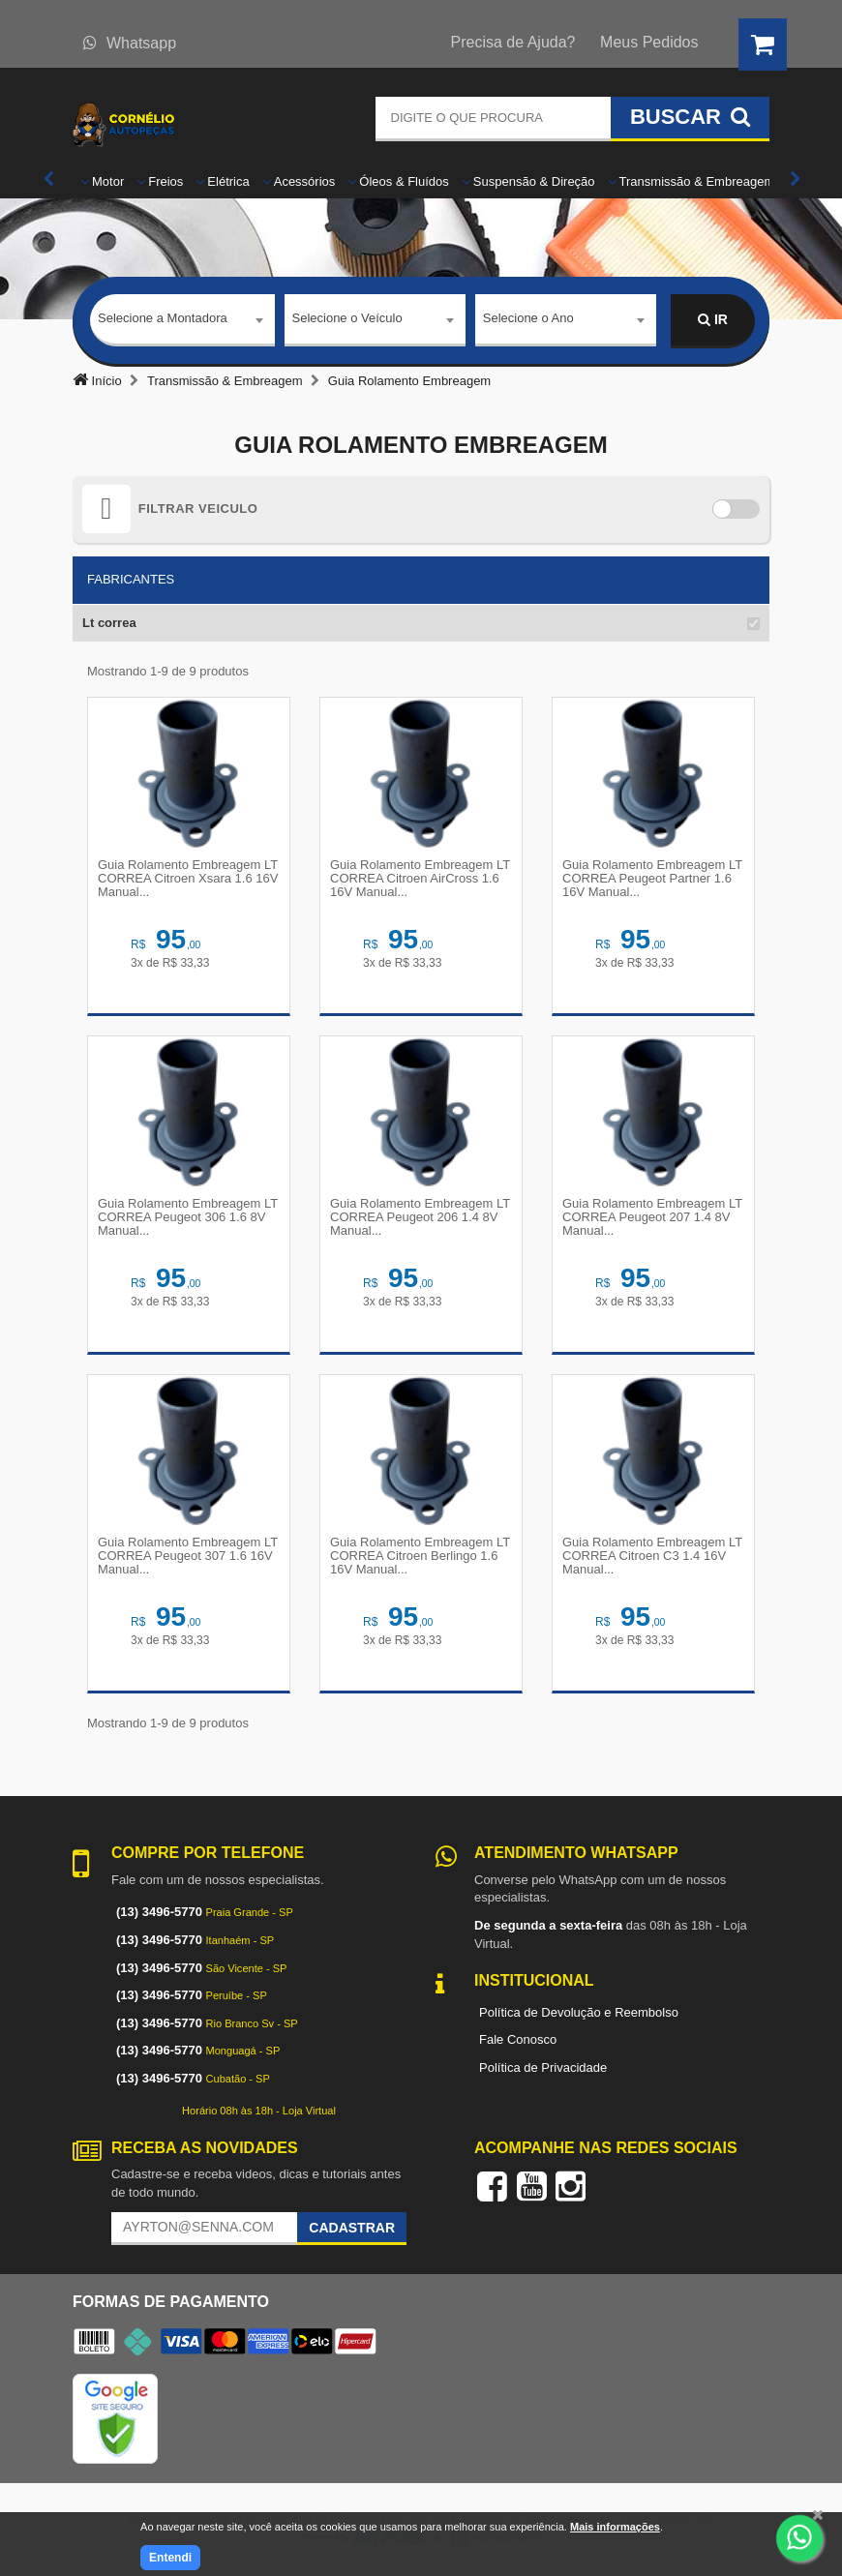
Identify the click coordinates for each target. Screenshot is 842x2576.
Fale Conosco (517, 2039)
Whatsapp (129, 43)
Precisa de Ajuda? (513, 42)
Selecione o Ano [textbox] (528, 319)
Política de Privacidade (543, 2067)
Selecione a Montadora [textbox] (162, 319)
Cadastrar (352, 2227)
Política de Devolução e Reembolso (578, 2012)
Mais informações (615, 2526)
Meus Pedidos (649, 42)
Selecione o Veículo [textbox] (347, 319)
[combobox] (182, 321)
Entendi (170, 2557)
